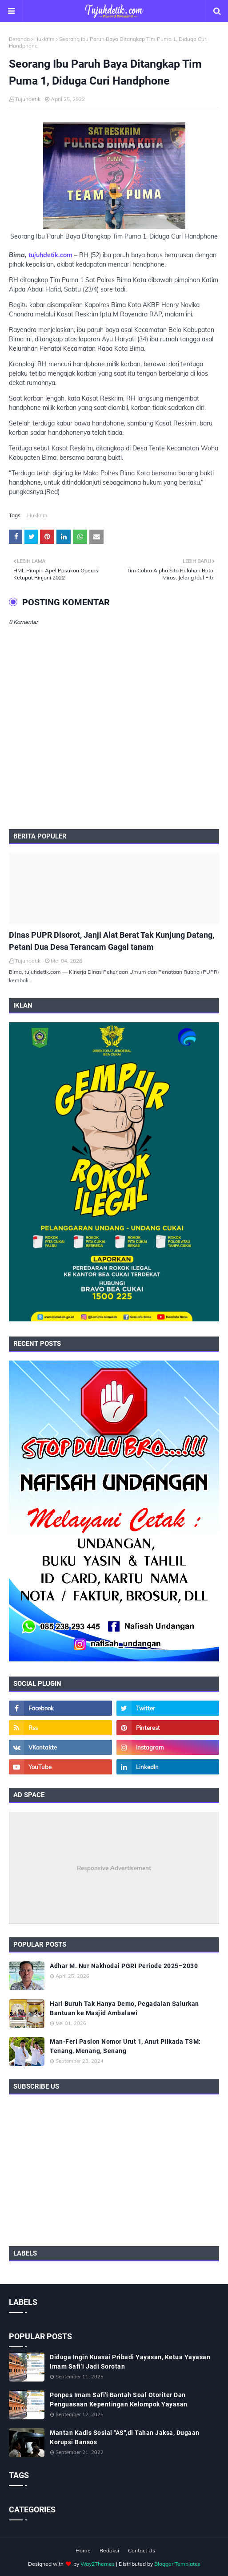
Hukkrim (44, 39)
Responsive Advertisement (114, 1867)
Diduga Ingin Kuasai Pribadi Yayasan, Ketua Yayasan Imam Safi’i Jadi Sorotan (130, 2361)
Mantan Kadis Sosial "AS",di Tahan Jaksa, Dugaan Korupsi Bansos (125, 2437)
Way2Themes (97, 2563)
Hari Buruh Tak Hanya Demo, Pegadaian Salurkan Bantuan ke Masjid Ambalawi (124, 2008)
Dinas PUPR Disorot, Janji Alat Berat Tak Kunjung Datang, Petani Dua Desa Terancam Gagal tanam (111, 941)
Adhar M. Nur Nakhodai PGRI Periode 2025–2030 (124, 1965)
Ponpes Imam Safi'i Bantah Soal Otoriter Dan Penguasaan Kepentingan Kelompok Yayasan (119, 2399)
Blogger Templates (177, 2563)
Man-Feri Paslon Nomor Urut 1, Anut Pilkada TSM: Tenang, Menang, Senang (125, 2046)
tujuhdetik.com (50, 255)
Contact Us (141, 2550)
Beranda (19, 39)
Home (83, 2550)
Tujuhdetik (27, 99)
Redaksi (109, 2550)
